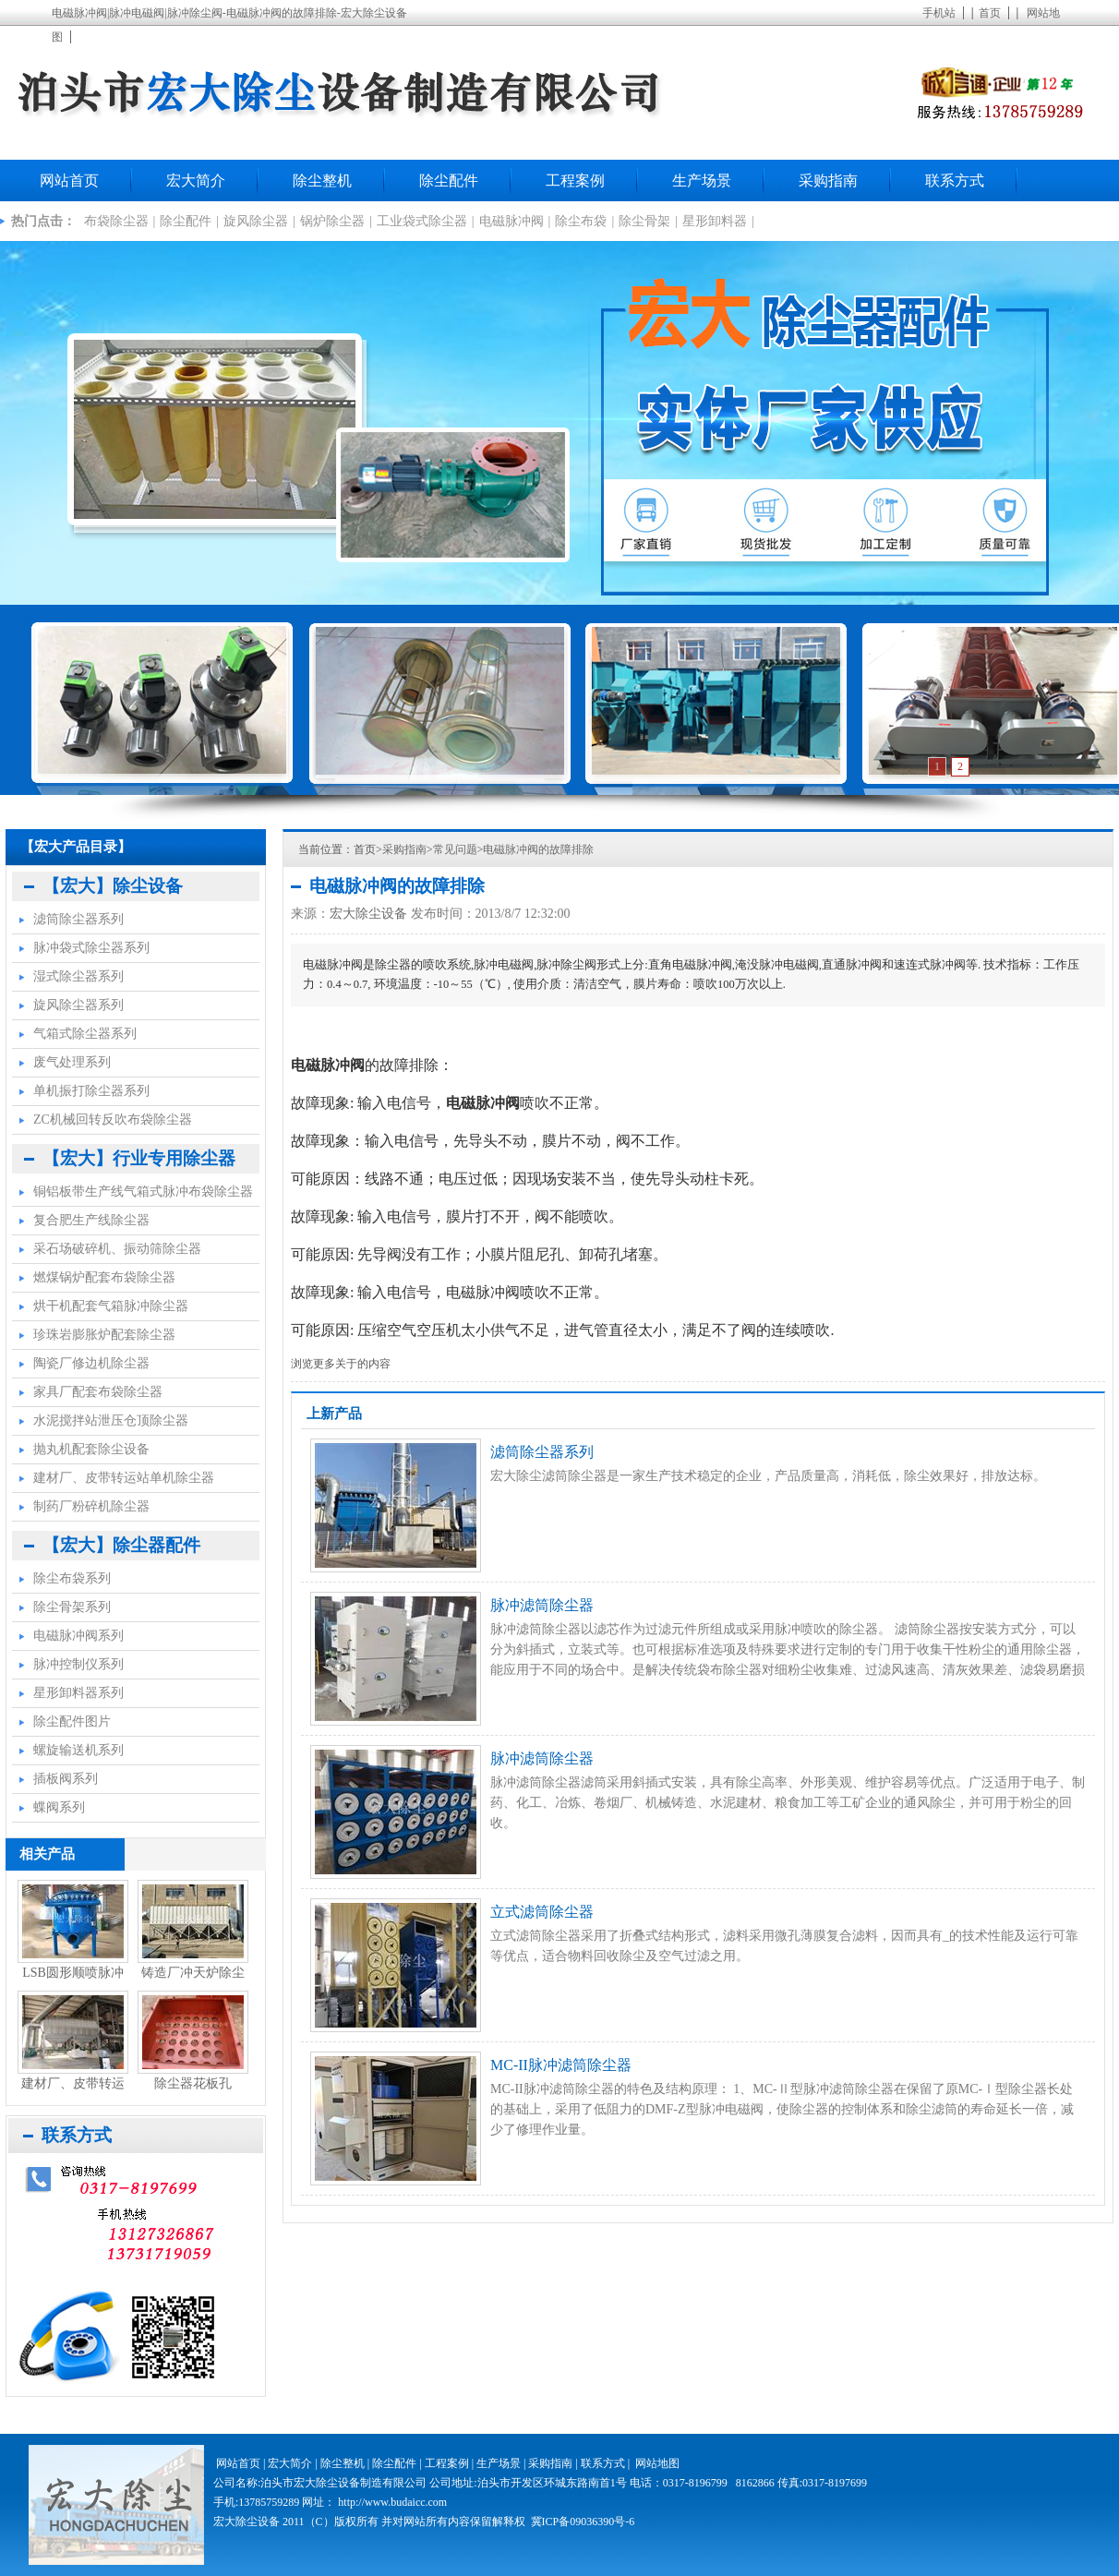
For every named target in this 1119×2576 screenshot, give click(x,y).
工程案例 (575, 180)
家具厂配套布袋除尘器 (97, 1392)
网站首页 (69, 180)
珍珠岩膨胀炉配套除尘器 (104, 1335)
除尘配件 (448, 180)
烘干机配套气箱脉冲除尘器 (110, 1306)
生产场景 (701, 180)
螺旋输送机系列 (78, 1750)
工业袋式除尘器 (422, 221)
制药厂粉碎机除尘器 (91, 1506)
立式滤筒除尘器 (542, 1912)
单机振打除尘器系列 (91, 1091)
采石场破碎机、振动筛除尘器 (117, 1249)
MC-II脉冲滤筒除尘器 (561, 2065)
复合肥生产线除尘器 (91, 1220)
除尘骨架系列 (72, 1607)
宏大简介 (195, 180)
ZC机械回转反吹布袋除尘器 (112, 1119)
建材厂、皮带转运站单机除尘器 (123, 1478)
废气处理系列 (72, 1062)
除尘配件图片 (72, 1721)
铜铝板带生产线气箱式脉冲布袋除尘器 (143, 1191)
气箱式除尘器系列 (85, 1034)
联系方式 (954, 180)
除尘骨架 (644, 221)
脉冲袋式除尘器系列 (91, 948)
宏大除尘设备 (368, 914)
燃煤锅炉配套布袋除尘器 (104, 1277)
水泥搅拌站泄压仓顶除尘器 (110, 1420)
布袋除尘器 (116, 221)
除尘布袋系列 (72, 1578)
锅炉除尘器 (332, 221)
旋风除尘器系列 (78, 1005)
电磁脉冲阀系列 (78, 1636)
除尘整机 (322, 180)
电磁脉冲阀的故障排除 (538, 849)
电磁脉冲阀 (511, 221)
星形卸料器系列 (78, 1693)
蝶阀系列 (59, 1807)
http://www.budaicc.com (392, 2502)
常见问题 (455, 849)
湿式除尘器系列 (78, 976)
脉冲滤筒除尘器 (542, 1605)
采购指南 (828, 180)
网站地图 (657, 2463)
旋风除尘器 (255, 221)
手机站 (939, 12)
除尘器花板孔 (193, 2083)
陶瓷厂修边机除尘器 (91, 1363)
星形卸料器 (714, 221)
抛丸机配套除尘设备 (91, 1449)
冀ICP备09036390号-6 (583, 2521)
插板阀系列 (65, 1779)
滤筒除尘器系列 (542, 1452)
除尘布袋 (581, 221)
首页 (990, 12)
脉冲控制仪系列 (78, 1664)
